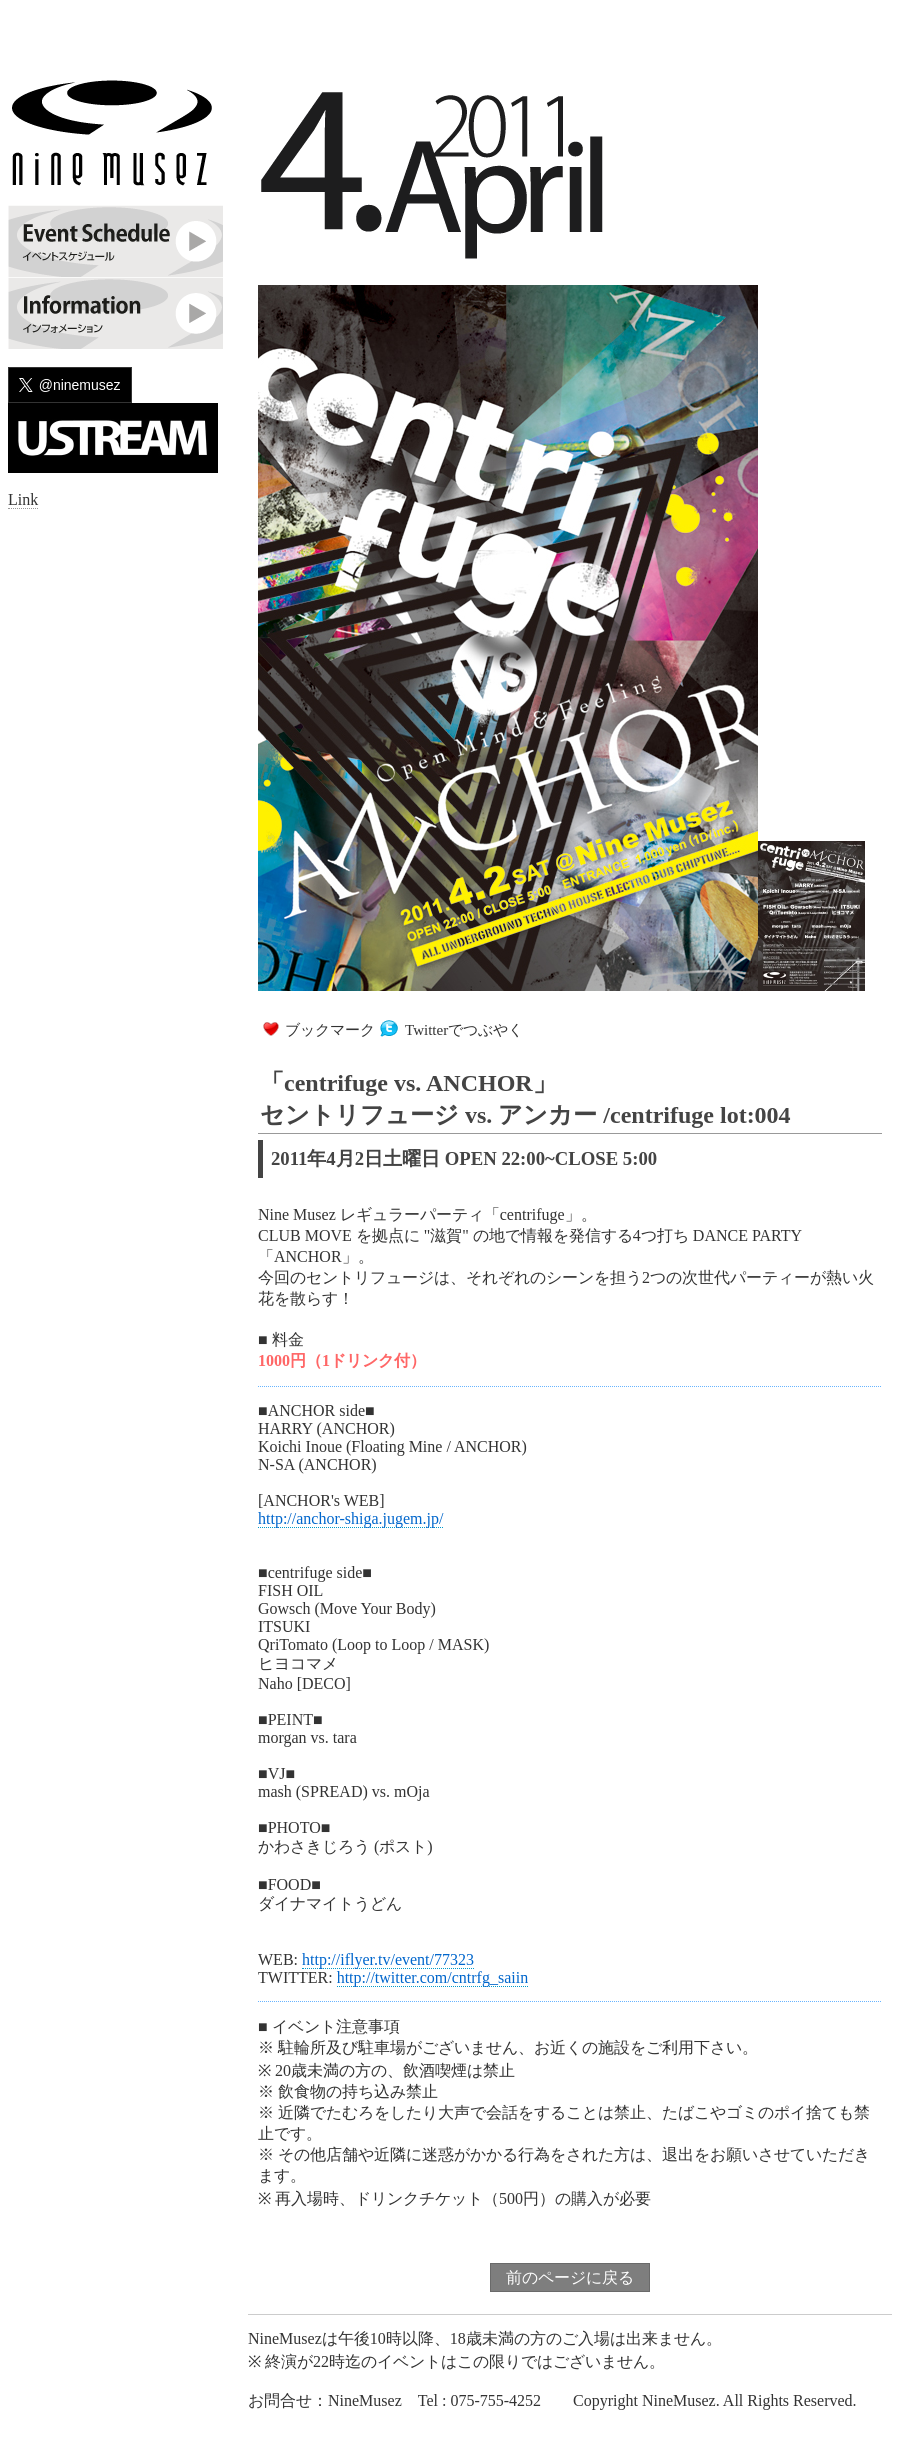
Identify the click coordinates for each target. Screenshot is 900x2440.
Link (23, 499)
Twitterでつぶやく (464, 1030)
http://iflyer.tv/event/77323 (388, 1959)
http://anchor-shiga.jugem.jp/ (350, 1518)
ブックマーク (330, 1030)
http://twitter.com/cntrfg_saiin (433, 1977)
